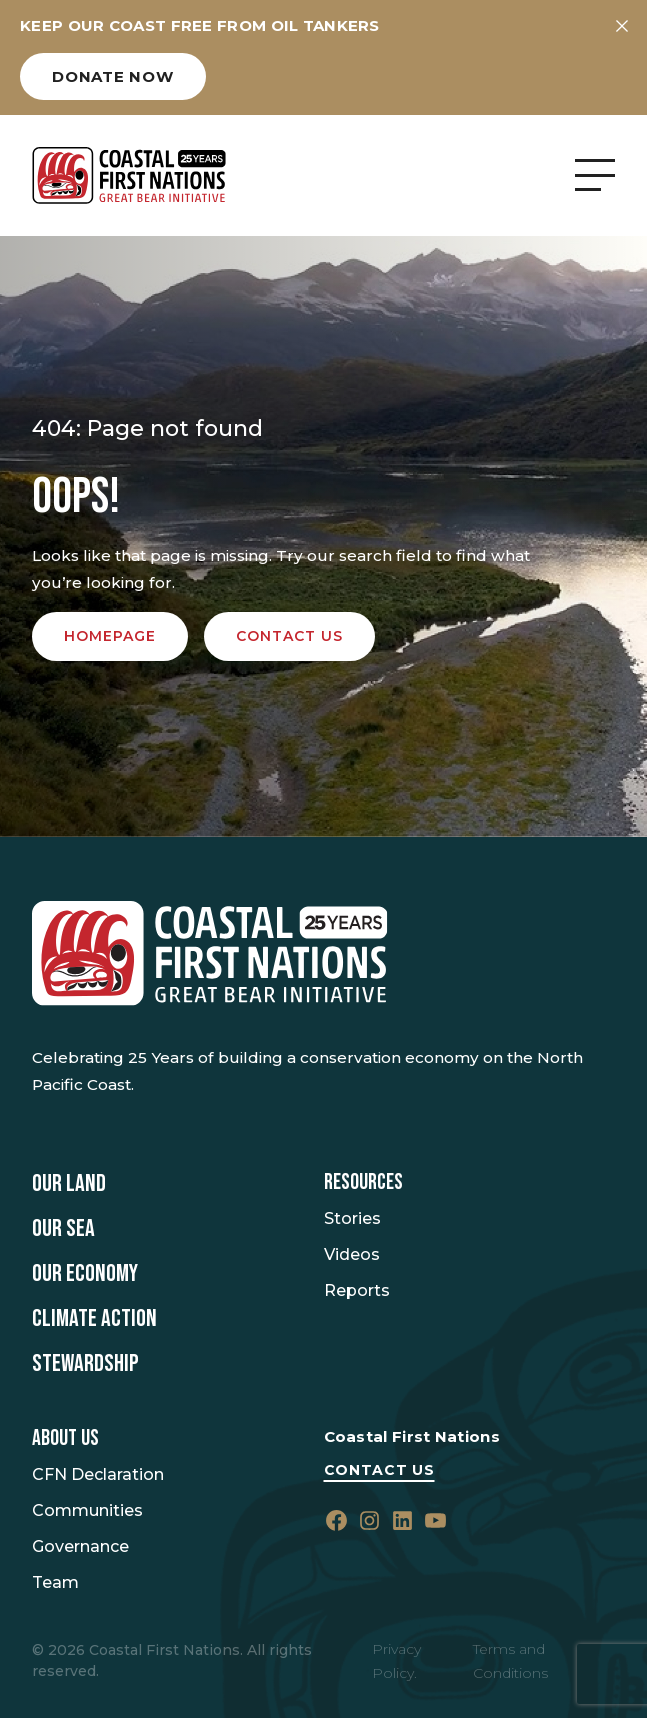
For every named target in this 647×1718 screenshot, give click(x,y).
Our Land (69, 1184)
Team (55, 1582)
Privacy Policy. (396, 1661)
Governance (80, 1546)
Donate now (113, 76)
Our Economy (85, 1274)
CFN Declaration (98, 1474)
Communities (87, 1510)
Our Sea (63, 1229)
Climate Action (94, 1319)
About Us (65, 1439)
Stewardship (85, 1364)
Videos (352, 1254)
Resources (363, 1183)
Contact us (289, 636)
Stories (352, 1218)
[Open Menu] (595, 175)
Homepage (110, 636)
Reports (357, 1290)
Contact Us (379, 1470)
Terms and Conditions (510, 1661)
